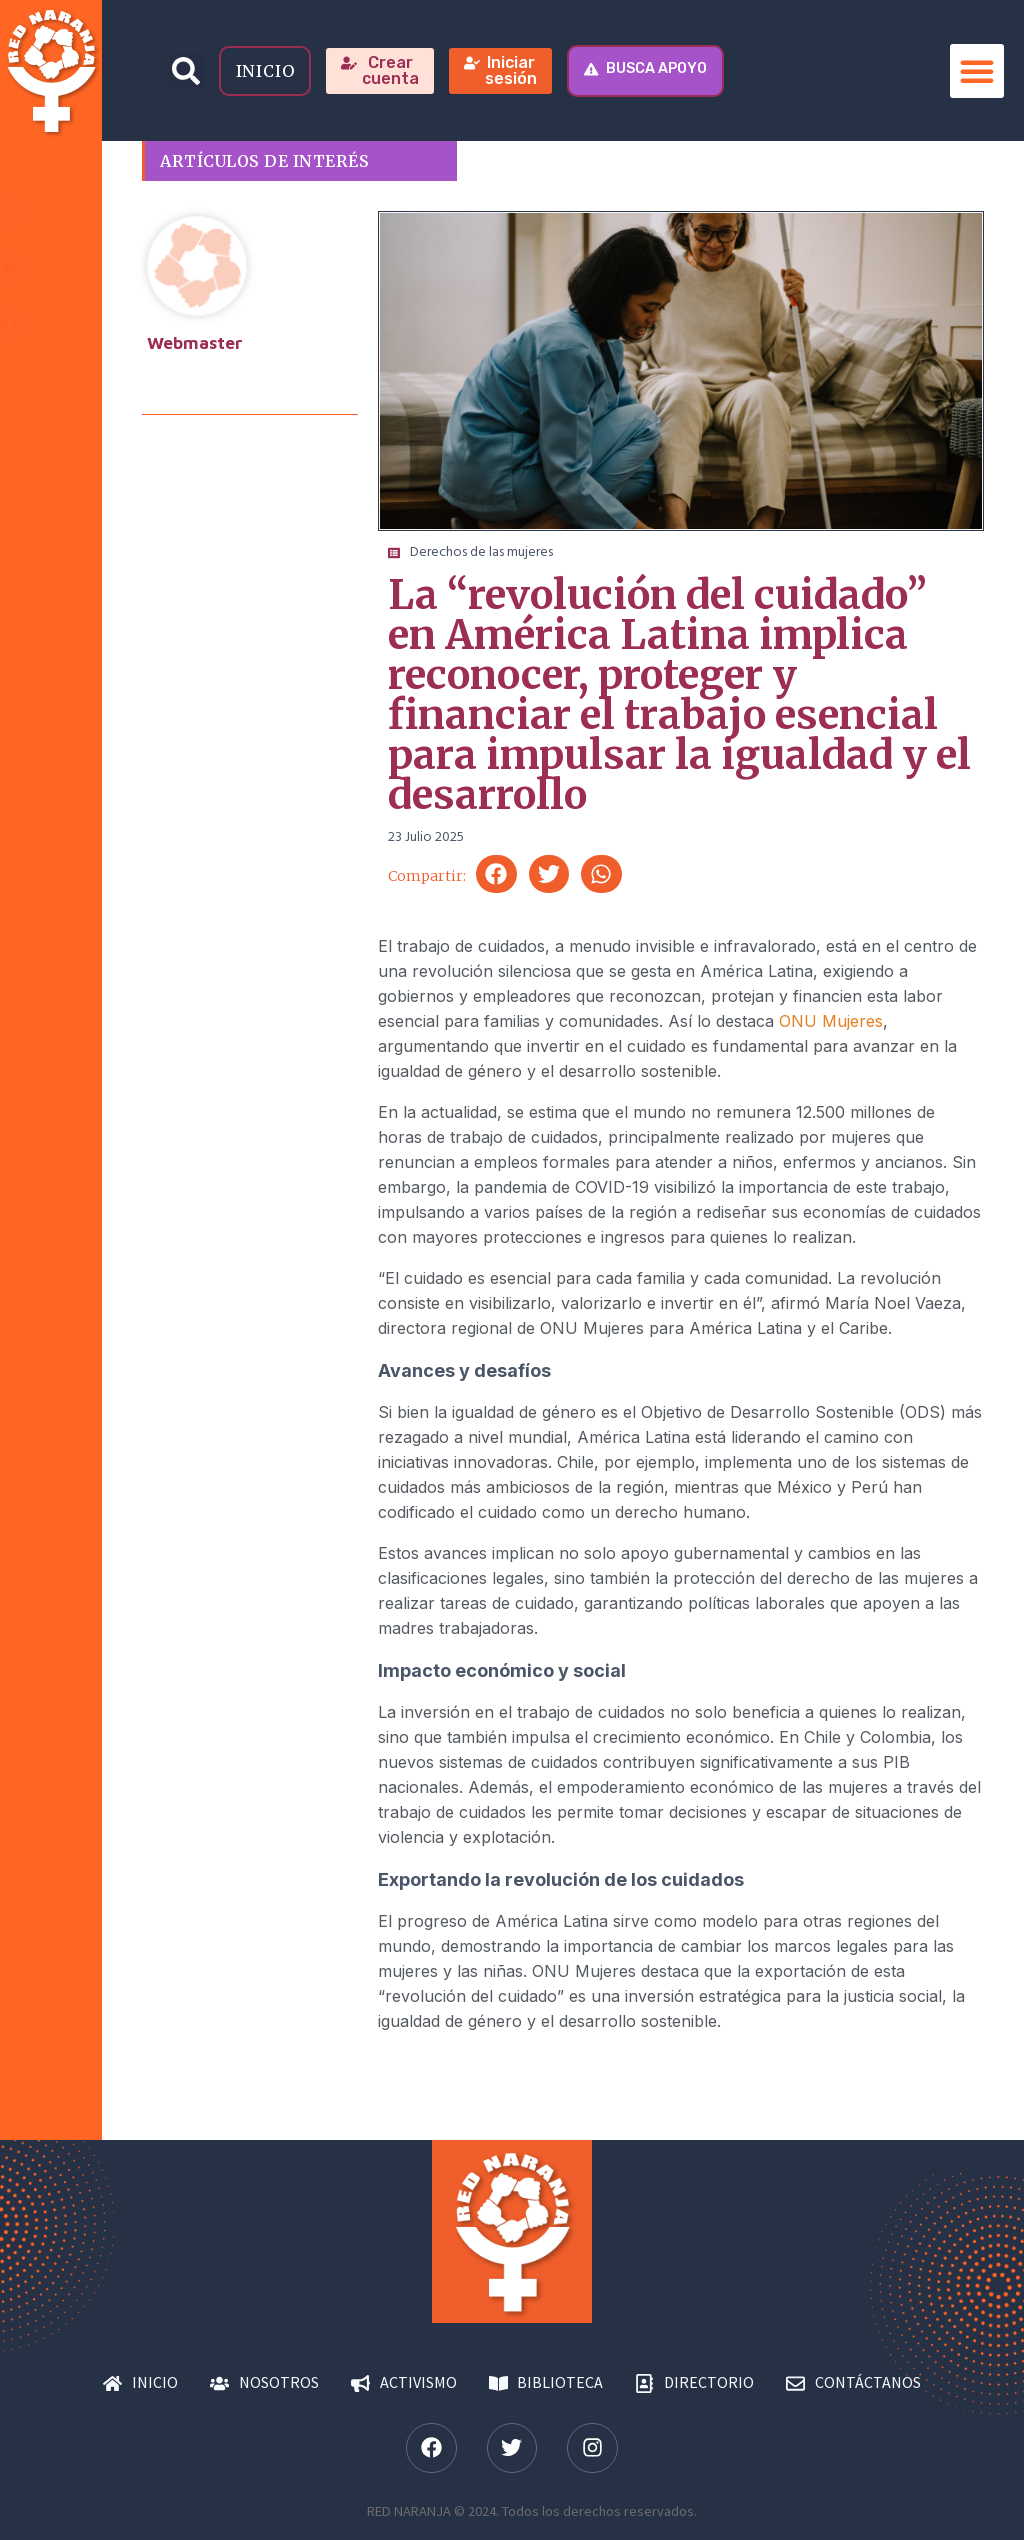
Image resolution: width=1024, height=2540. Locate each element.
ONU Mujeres (831, 1021)
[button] (186, 70)
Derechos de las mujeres (481, 552)
